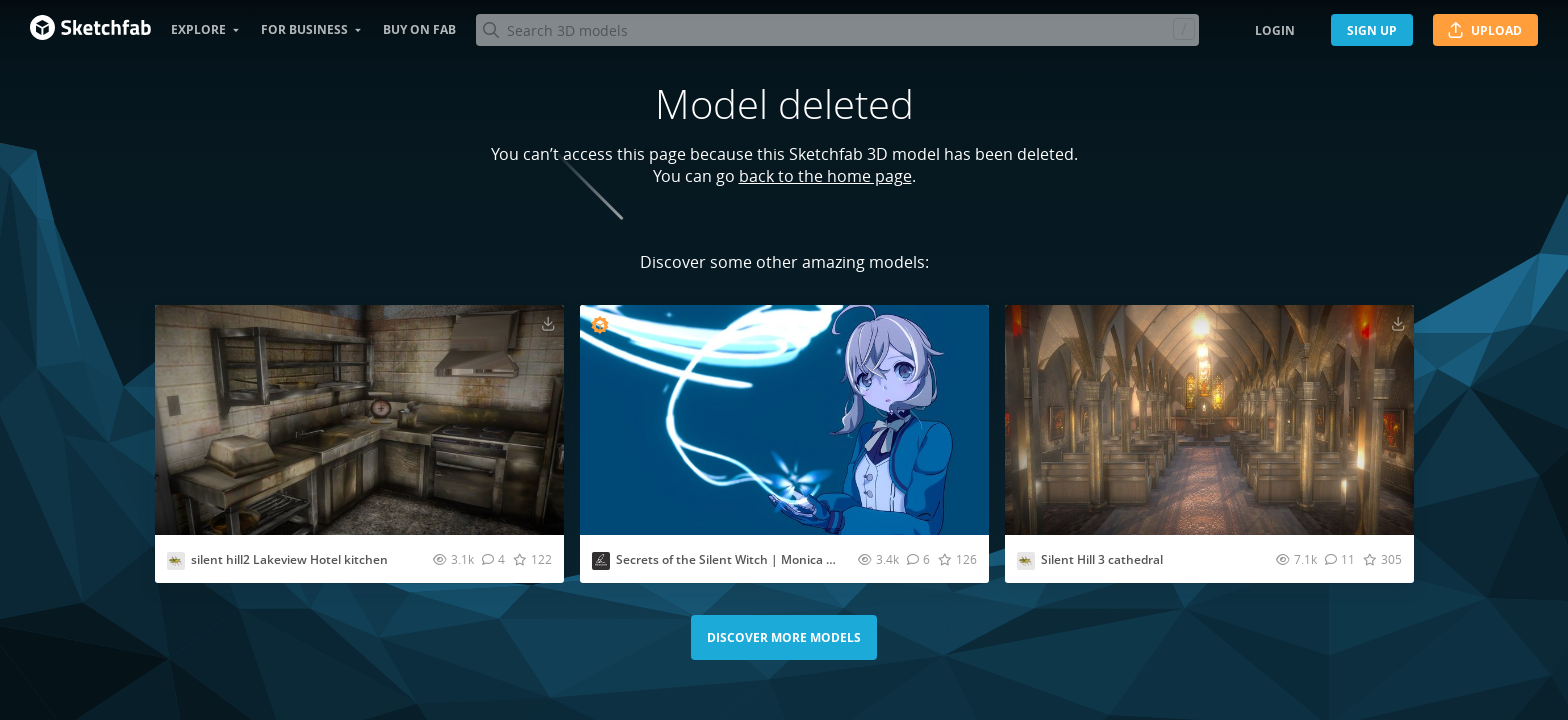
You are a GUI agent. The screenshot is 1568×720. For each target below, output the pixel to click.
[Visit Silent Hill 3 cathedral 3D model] (1209, 420)
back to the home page (825, 176)
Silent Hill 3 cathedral (1102, 559)
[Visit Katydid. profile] (176, 561)
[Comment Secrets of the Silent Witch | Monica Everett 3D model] (918, 559)
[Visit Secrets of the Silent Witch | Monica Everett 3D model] (784, 420)
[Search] (837, 30)
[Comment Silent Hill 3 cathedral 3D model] (1340, 559)
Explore (198, 29)
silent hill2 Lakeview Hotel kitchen (289, 559)
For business (304, 29)
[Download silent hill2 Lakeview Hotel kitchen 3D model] (548, 323)
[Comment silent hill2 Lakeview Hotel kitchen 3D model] (493, 559)
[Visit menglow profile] (601, 561)
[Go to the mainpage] (90, 30)
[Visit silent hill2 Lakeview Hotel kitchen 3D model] (359, 420)
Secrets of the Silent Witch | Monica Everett (742, 559)
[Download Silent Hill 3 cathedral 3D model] (1398, 323)
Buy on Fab (419, 29)
